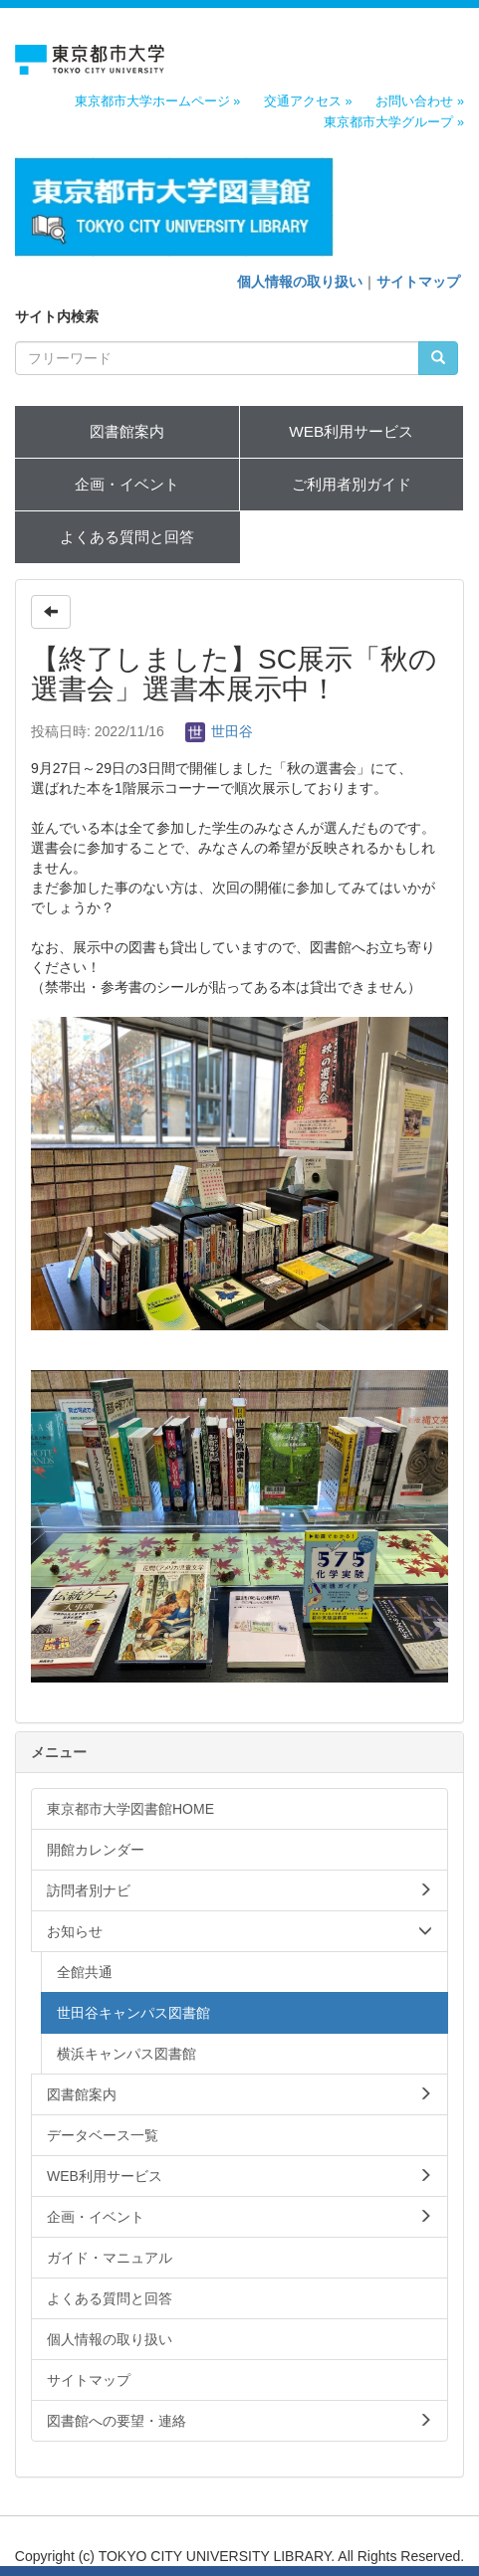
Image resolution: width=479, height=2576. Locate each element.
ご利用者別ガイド (351, 484)
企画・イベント (127, 484)
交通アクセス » (308, 101)
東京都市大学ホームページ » (158, 101)
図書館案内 (127, 431)
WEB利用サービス (351, 431)
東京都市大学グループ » (394, 122)
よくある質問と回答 (127, 536)
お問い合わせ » (419, 101)
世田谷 (219, 731)
